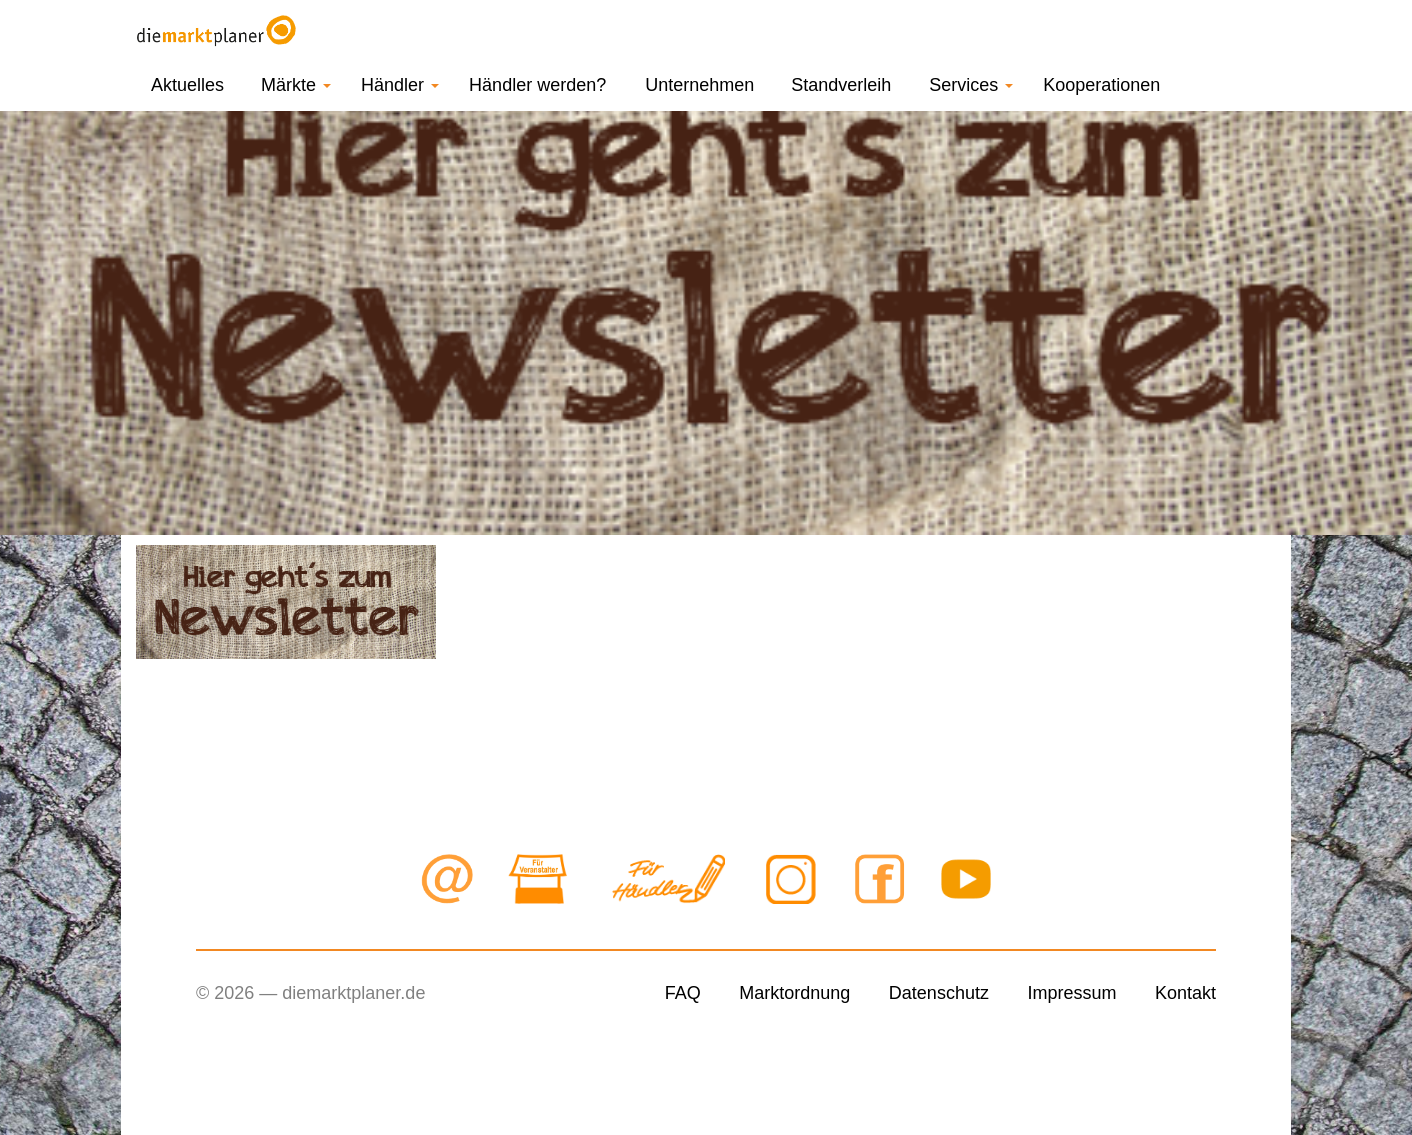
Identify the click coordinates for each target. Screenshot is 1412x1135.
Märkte (296, 85)
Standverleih (841, 85)
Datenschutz (939, 993)
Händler (400, 85)
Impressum (1071, 993)
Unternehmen (699, 85)
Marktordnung (794, 993)
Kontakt (1185, 993)
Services (971, 85)
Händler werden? (537, 85)
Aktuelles (187, 85)
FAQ (683, 993)
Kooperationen (1101, 85)
